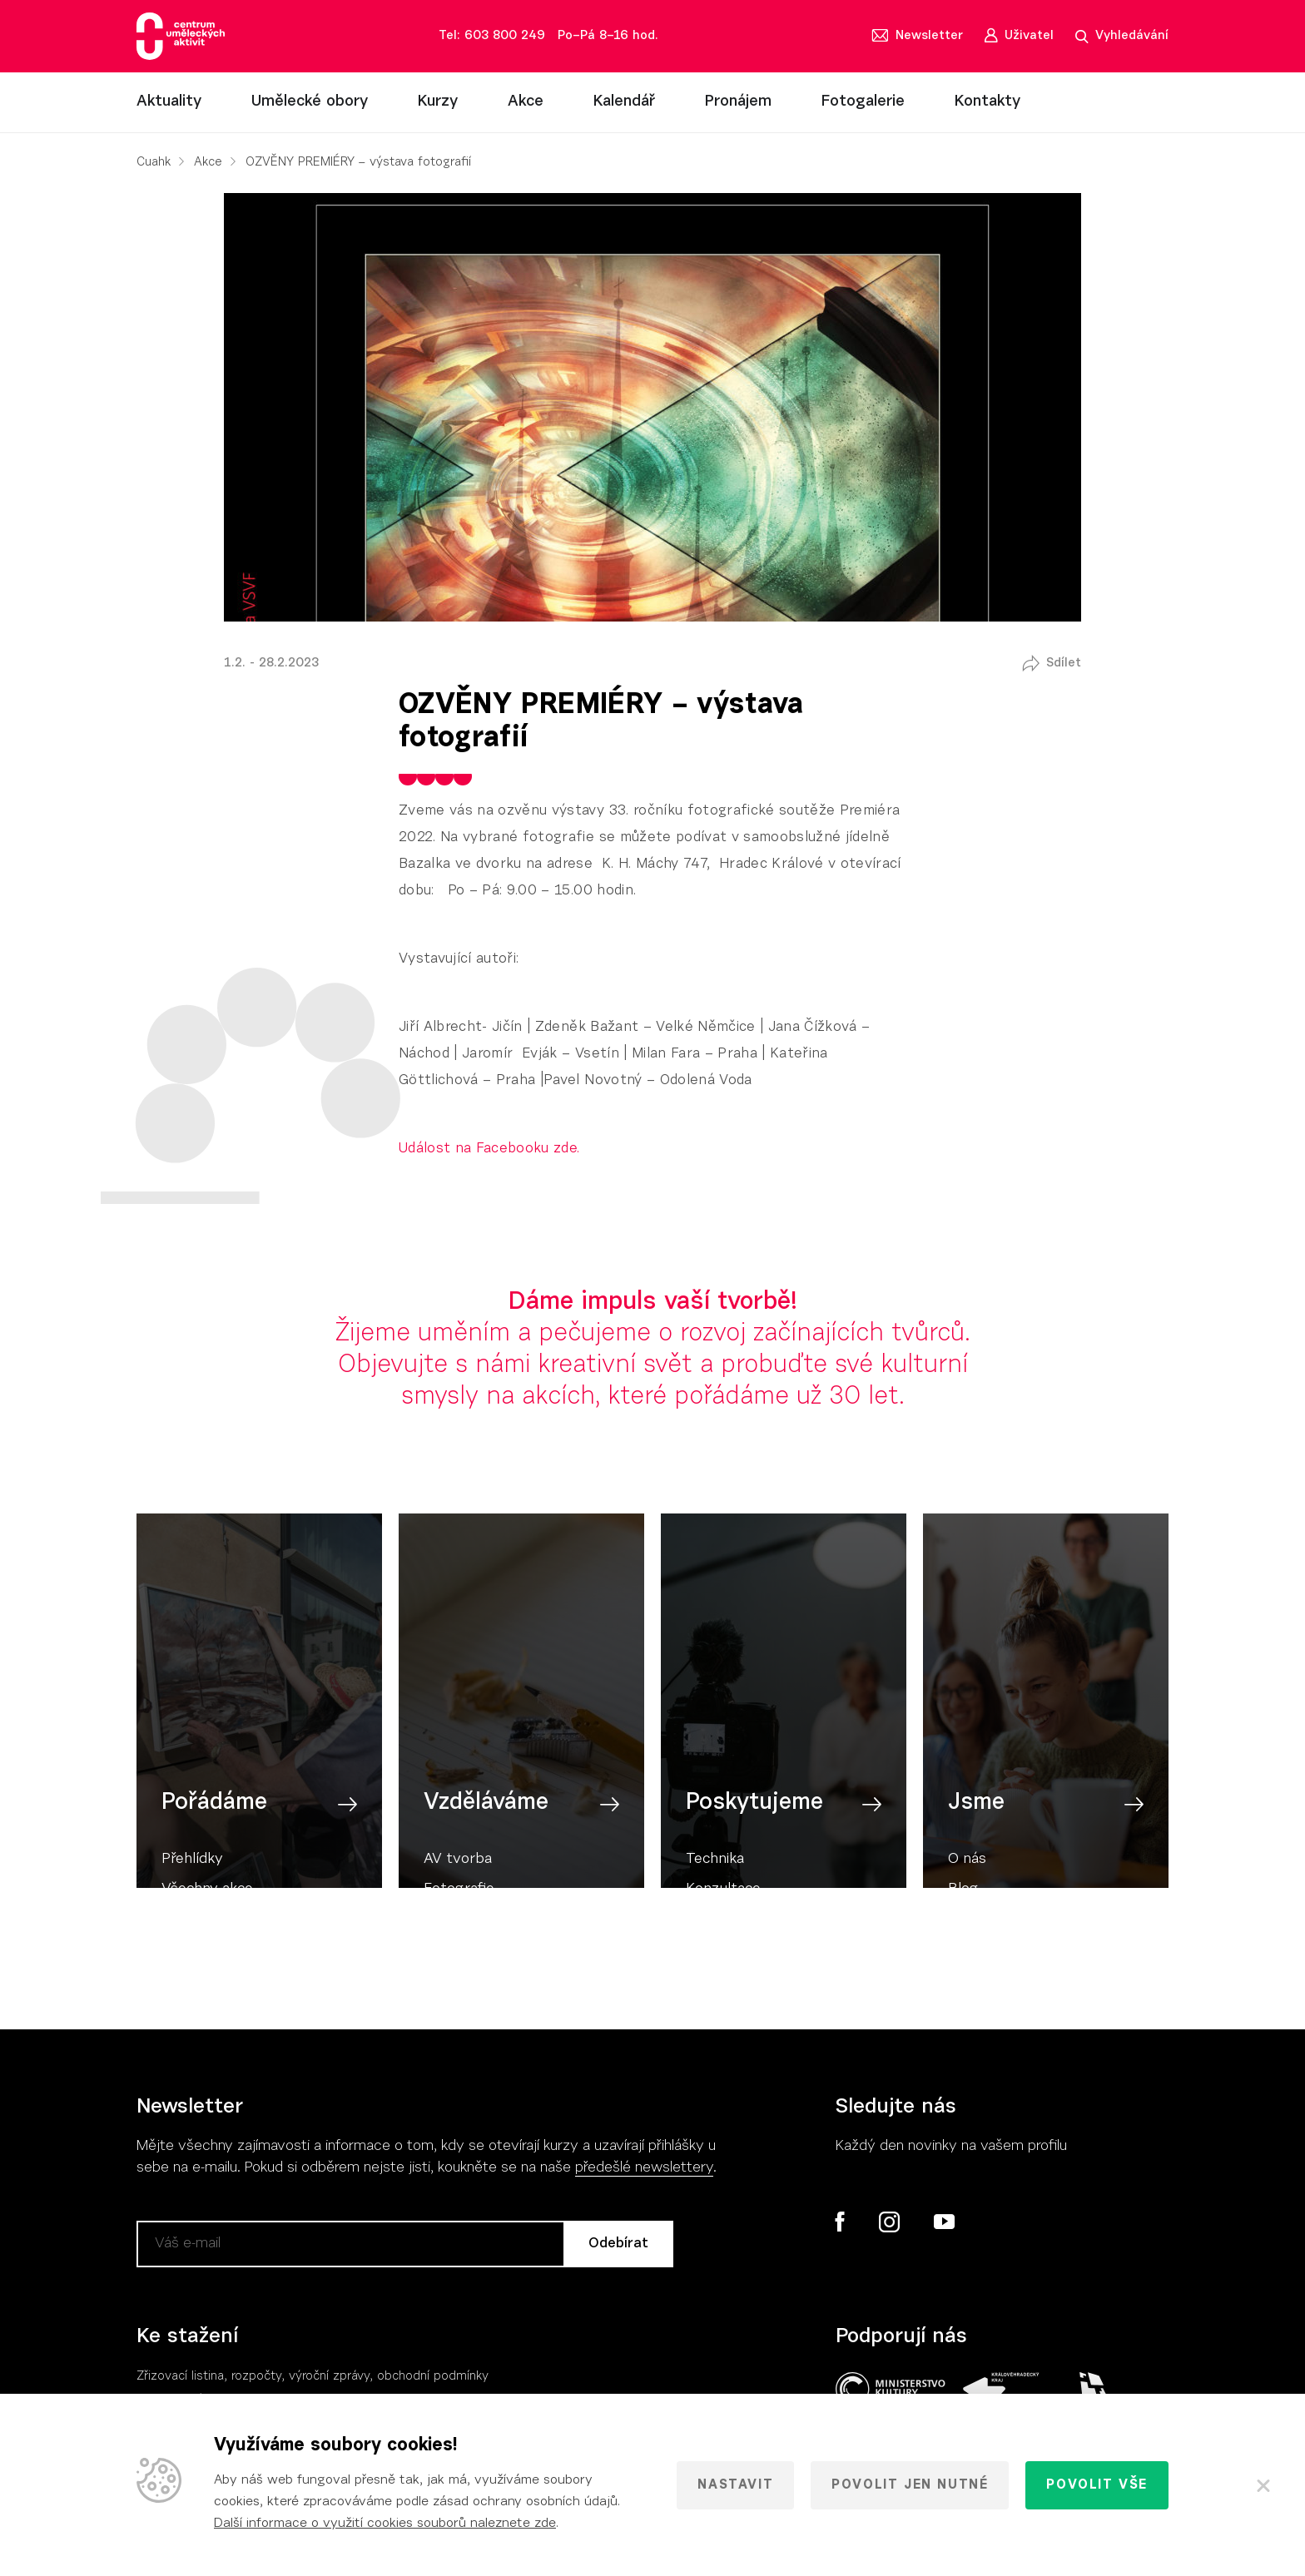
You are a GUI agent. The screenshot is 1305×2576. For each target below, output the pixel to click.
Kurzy (438, 102)
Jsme (976, 1848)
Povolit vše (1097, 2485)
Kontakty (987, 102)
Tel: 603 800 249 (492, 36)
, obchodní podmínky (429, 2376)
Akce (525, 102)
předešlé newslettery (644, 2168)
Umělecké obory (309, 102)
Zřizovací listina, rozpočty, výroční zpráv (250, 2376)
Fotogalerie (863, 102)
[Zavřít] (1263, 2485)
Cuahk (153, 162)
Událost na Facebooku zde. (489, 1149)
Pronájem (738, 102)
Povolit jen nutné (909, 2485)
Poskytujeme (754, 1848)
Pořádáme (214, 1848)
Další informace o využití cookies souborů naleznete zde (385, 2523)
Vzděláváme (486, 1848)
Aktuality (168, 102)
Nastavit (735, 2485)
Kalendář (624, 102)
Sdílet (1063, 663)
